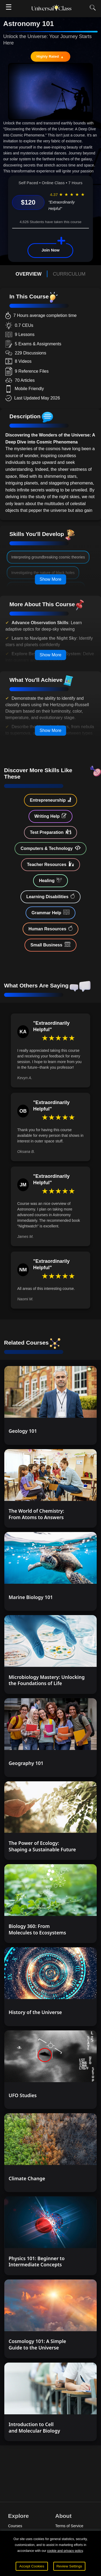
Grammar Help (50, 912)
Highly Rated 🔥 (51, 56)
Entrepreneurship (50, 799)
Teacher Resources (50, 864)
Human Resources (51, 928)
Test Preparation (50, 832)
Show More (50, 579)
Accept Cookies (31, 2566)
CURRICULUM (69, 274)
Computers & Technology (50, 848)
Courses (15, 2526)
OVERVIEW (29, 274)
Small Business (50, 944)
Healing (50, 880)
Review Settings (69, 2566)
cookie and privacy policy (65, 2551)
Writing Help (50, 816)
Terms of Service (69, 2526)
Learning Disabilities (50, 896)
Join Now (50, 250)
